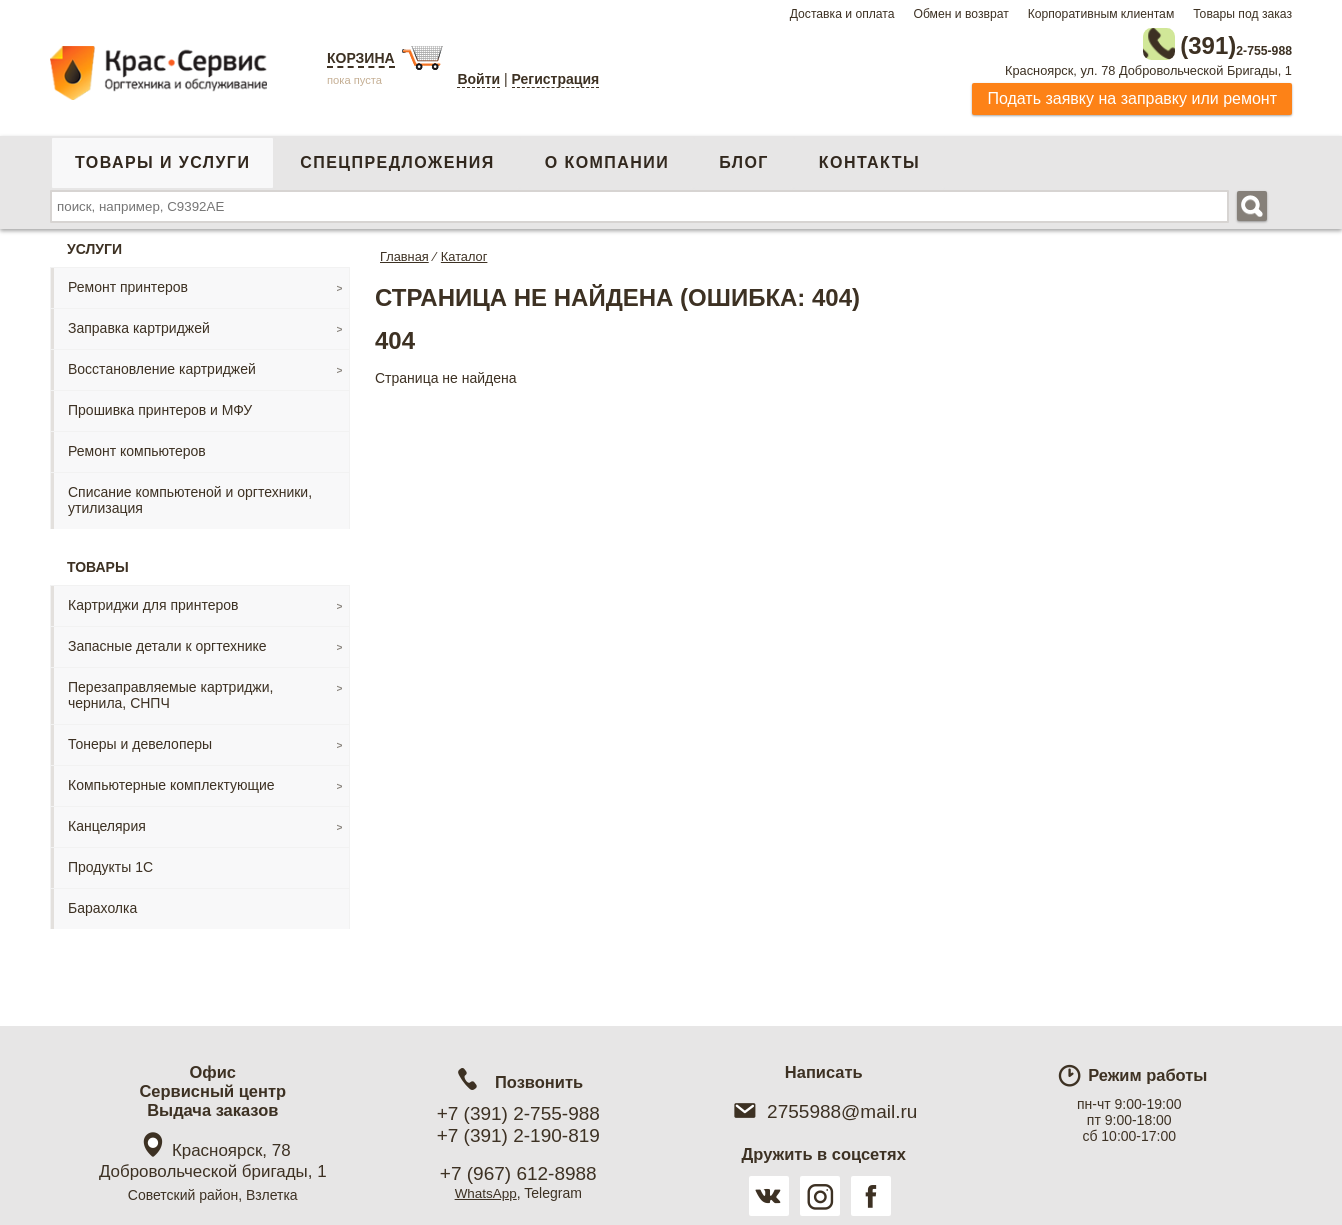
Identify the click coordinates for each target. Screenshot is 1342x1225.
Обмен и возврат (960, 14)
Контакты (869, 158)
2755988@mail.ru (823, 1111)
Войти (478, 79)
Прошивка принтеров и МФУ (160, 406)
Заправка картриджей (139, 324)
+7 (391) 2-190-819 (518, 1135)
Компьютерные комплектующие (171, 781)
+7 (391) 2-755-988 (518, 1113)
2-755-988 (1191, 42)
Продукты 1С (110, 863)
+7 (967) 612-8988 (518, 1173)
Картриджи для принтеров (153, 601)
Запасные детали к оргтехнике (167, 642)
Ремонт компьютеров (137, 447)
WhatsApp (485, 1193)
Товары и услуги (162, 158)
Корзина (361, 58)
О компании (607, 158)
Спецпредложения (397, 158)
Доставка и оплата (842, 14)
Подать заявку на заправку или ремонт (1132, 94)
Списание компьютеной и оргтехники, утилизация (190, 496)
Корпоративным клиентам (1101, 14)
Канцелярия (107, 822)
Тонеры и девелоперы (140, 740)
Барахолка (102, 904)
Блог (744, 158)
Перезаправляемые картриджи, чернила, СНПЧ (170, 691)
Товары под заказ (1242, 14)
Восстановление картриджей (162, 365)
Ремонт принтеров (128, 283)
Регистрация (556, 79)
